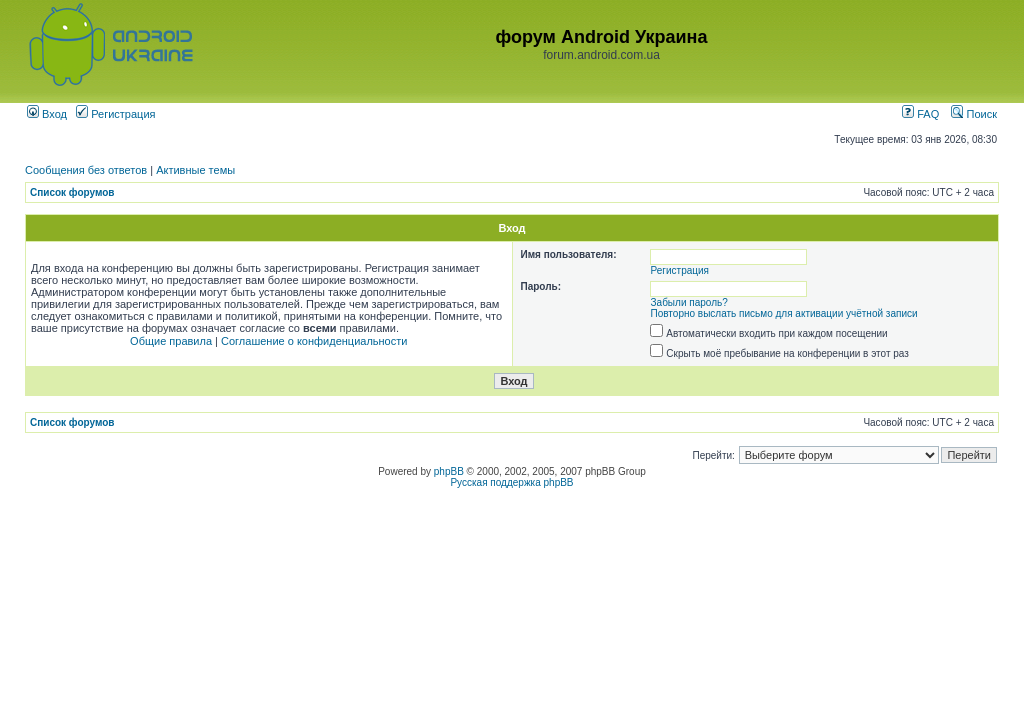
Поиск (974, 114)
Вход (47, 114)
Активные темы (195, 170)
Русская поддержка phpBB (511, 482)
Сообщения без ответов (86, 170)
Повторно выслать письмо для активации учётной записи (784, 313)
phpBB (449, 471)
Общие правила (171, 341)
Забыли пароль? (689, 302)
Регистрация (115, 114)
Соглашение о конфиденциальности (314, 341)
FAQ (920, 114)
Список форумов (72, 192)
